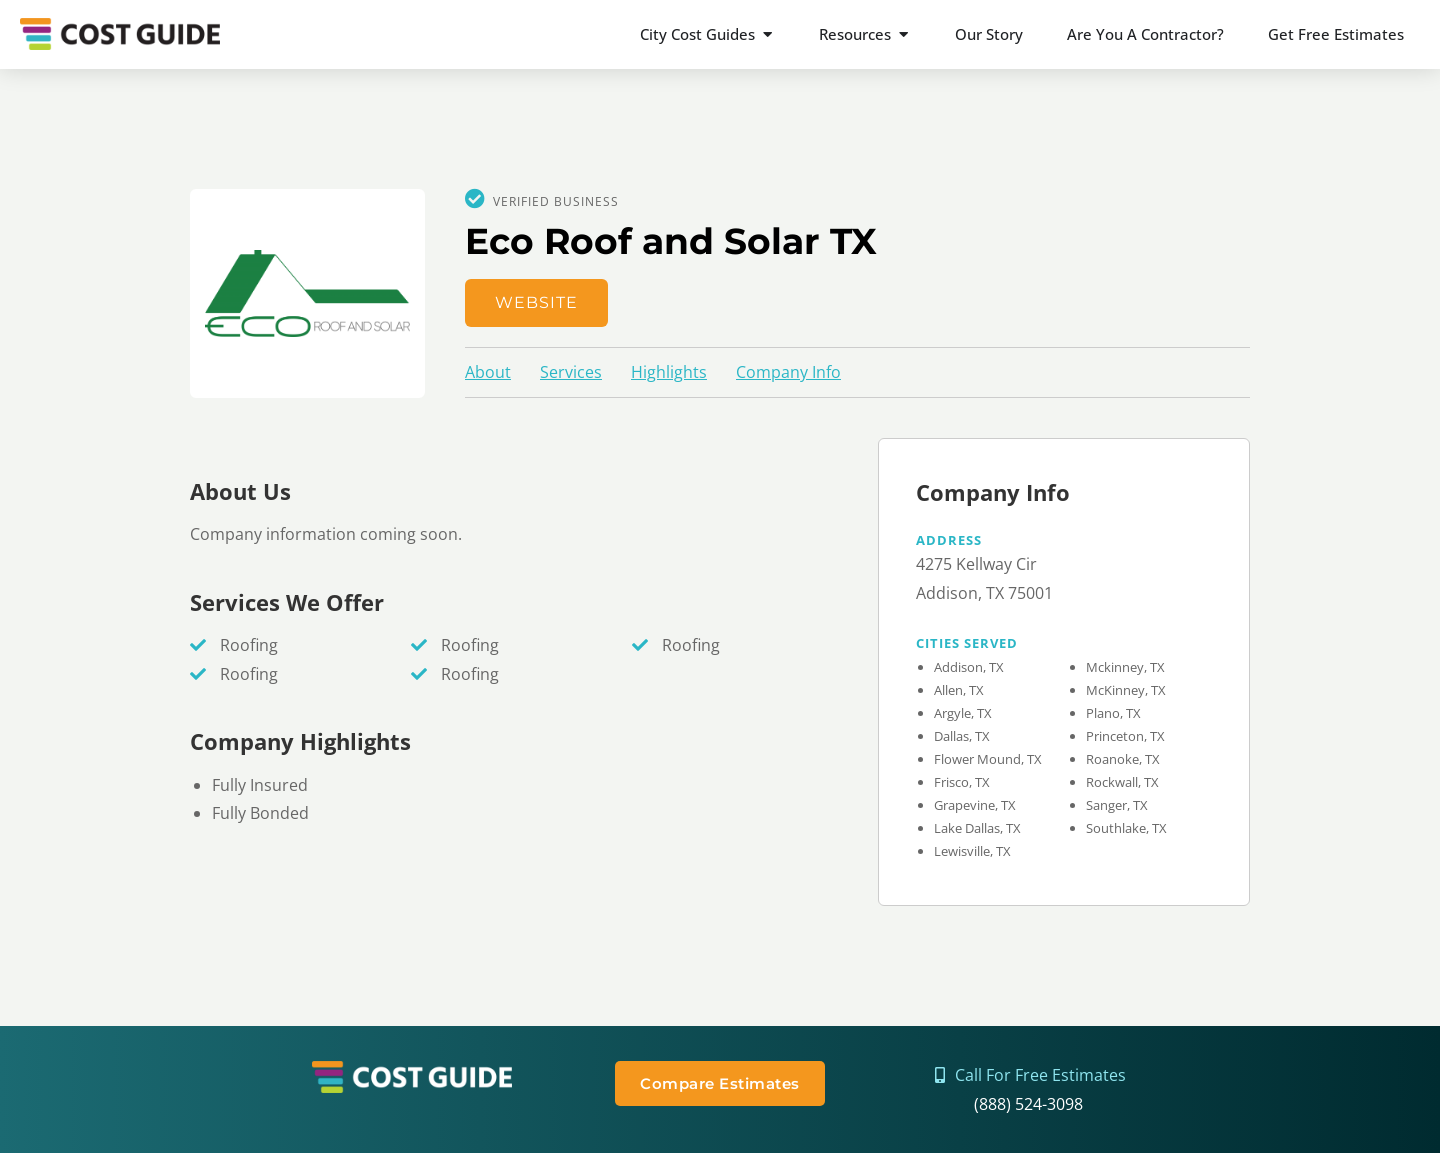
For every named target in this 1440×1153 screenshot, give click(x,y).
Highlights (669, 372)
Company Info (788, 372)
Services (571, 372)
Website (536, 302)
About (488, 372)
